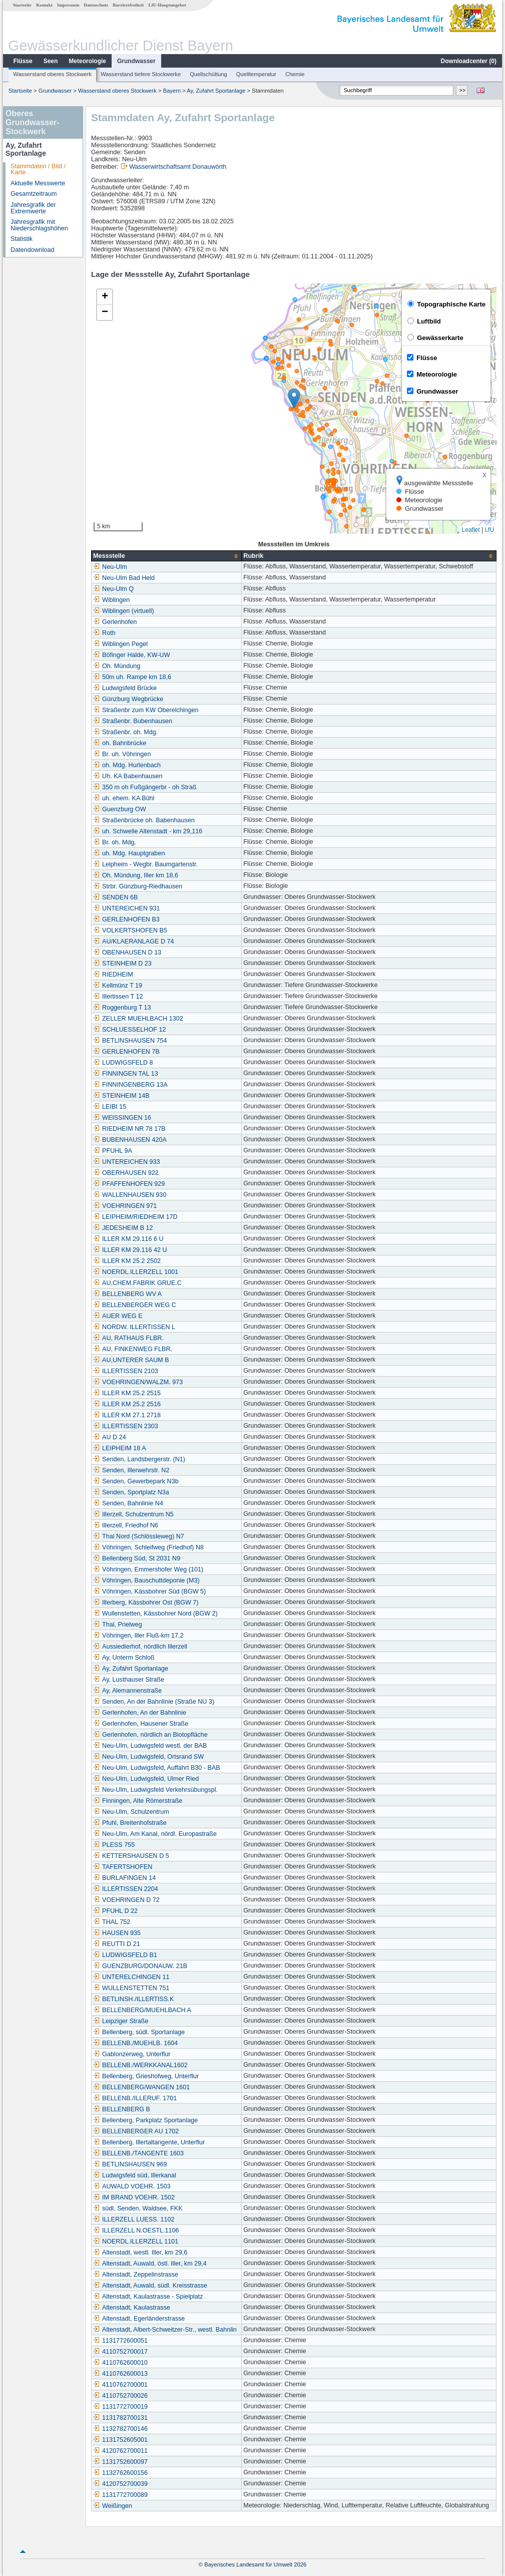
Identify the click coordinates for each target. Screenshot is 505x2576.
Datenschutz (96, 5)
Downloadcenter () (468, 61)
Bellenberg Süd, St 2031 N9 (136, 1558)
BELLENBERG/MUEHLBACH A (142, 2010)
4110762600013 (120, 2373)
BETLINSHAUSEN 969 (130, 2164)
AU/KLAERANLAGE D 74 (133, 941)
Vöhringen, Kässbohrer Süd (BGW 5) (149, 1591)
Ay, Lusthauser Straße (128, 1679)
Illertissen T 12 (118, 996)
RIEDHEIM (113, 974)
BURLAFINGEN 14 (124, 1877)
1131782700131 (120, 2417)
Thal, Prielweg (117, 1624)
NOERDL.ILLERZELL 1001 (135, 1271)
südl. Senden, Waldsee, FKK (138, 2208)
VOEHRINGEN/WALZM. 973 (138, 1382)
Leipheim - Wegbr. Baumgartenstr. (145, 864)
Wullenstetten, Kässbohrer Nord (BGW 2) (155, 1613)
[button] (294, 398)
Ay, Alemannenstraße (127, 1690)
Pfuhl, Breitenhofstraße (130, 1822)
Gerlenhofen (115, 621)
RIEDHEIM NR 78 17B (129, 1128)
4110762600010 (120, 2362)
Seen (51, 61)
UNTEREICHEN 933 (126, 1161)
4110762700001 (120, 2384)
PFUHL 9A (112, 1150)
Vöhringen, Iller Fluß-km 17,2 (138, 1635)
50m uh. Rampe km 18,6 (132, 677)
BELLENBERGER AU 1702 (136, 2131)
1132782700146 (120, 2428)
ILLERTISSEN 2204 (125, 1888)
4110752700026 (120, 2395)
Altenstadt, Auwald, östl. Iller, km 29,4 (150, 2263)
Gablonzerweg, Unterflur (132, 2054)
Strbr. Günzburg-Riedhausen (137, 886)
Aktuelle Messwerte (38, 183)
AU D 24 (109, 1437)
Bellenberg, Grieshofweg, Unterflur (146, 2076)
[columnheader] (167, 556)
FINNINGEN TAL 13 (125, 1073)
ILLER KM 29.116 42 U (130, 1249)
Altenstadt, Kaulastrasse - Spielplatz (148, 2296)
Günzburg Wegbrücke (128, 699)
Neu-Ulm (110, 566)
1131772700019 (120, 2406)
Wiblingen (111, 599)
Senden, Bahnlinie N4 (128, 1503)
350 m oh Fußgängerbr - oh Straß (144, 787)
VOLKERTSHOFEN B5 (130, 930)
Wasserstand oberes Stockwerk (52, 74)
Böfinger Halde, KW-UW (131, 655)
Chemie (295, 74)
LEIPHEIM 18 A (119, 1448)
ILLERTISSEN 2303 (125, 1426)
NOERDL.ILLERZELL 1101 (135, 2241)
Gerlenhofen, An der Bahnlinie (139, 1712)
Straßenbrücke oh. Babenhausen (144, 820)
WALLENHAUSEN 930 (129, 1194)
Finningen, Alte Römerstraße (137, 1800)
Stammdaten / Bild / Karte (38, 169)
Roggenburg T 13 (122, 1007)
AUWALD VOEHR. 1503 (132, 2186)
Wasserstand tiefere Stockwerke (141, 74)
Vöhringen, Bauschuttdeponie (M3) (146, 1580)
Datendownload (33, 249)
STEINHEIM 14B (121, 1095)
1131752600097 (120, 2461)
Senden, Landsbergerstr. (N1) (139, 1459)
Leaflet (471, 529)
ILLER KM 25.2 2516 (127, 1404)
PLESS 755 (114, 1844)
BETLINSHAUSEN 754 (130, 1040)
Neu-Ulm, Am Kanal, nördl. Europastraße (155, 1833)
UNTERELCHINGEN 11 (131, 1977)
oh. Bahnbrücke (119, 743)
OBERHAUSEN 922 (126, 1172)
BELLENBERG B (121, 2109)
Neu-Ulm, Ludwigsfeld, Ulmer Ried (146, 1778)
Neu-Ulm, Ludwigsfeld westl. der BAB (150, 1745)
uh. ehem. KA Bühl (123, 798)
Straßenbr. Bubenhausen (132, 721)
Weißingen (112, 2505)
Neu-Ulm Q (113, 588)
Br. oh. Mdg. (114, 842)
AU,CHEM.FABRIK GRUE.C (137, 1282)
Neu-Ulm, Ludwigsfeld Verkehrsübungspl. (155, 1789)
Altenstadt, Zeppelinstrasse (135, 2274)
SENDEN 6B (115, 897)
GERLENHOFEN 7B (126, 1051)
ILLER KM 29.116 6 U (128, 1238)
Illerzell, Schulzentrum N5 (133, 1514)
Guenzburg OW (119, 809)
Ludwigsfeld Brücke (125, 688)
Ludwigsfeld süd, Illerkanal (134, 2175)
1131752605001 (120, 2439)
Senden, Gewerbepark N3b (136, 1481)
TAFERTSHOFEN (122, 1866)
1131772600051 (120, 2340)
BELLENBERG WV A (127, 1294)
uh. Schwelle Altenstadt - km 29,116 (147, 831)
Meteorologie (87, 61)
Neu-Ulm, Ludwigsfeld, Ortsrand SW (148, 1756)
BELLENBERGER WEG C (134, 1305)
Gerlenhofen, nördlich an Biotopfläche (150, 1734)
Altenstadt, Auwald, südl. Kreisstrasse (150, 2285)
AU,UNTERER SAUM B (131, 1360)
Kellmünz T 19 (117, 985)
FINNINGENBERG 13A (130, 1084)
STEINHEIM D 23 (122, 963)
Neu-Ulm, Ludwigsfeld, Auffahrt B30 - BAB (156, 1767)
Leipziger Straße (120, 2021)
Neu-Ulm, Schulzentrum (131, 1811)
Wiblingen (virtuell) (123, 610)
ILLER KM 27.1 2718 (127, 1415)
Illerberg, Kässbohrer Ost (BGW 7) (145, 1602)
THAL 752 (111, 1921)
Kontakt (44, 5)
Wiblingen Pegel (120, 644)
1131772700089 (120, 2494)
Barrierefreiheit (128, 5)
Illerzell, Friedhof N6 (125, 1525)
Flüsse (23, 61)
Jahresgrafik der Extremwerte (33, 208)
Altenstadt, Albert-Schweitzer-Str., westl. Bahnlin (165, 2329)
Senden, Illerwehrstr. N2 (131, 1470)
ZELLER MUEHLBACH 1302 (138, 1018)
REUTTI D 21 (116, 1944)
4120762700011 (120, 2450)
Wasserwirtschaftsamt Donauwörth (177, 166)
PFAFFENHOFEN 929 (129, 1183)
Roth (104, 632)
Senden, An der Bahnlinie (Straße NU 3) (153, 1701)
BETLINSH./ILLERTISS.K (133, 1999)
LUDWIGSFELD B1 (125, 1955)
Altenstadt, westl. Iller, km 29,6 (140, 2252)
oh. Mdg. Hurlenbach (127, 765)
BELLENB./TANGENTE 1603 (138, 2153)
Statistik (22, 238)
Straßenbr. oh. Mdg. (125, 732)
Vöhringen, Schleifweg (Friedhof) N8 (148, 1547)
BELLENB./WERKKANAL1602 (140, 2065)
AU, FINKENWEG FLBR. (132, 1349)
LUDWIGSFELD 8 (123, 1062)
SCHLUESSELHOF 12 (129, 1029)
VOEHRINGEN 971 (125, 1205)
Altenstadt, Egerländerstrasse (139, 2318)
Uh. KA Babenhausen (127, 776)
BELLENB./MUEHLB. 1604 (135, 2043)
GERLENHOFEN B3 (126, 919)
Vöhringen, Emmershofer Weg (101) (148, 1569)
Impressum (68, 5)
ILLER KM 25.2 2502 (127, 1260)
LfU (489, 529)
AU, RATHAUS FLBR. (128, 1338)
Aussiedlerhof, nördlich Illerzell (140, 1646)
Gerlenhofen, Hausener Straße (140, 1723)
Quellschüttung (208, 74)
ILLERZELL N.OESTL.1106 (136, 2230)
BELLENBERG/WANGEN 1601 (141, 2087)
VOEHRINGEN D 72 (126, 1899)
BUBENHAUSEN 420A (130, 1139)
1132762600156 (120, 2472)
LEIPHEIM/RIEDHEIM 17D (135, 1216)
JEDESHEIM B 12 (123, 1227)
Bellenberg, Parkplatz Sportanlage (145, 2120)
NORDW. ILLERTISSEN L (134, 1327)
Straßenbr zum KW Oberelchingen (146, 710)
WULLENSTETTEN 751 (131, 1988)
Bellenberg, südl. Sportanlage (139, 2032)
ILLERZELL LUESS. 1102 (133, 2219)
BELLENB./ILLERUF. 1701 (135, 2098)
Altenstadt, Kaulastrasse (131, 2307)
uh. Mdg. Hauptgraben (129, 853)
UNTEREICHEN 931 (126, 908)
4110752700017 (120, 2351)
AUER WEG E (117, 1316)
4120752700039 (120, 2483)
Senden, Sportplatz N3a (131, 1492)
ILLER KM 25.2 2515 (127, 1393)
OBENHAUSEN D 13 (127, 952)
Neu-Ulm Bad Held (124, 577)
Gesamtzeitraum (34, 193)
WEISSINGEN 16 (122, 1117)
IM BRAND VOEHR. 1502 (134, 2197)
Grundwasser (136, 61)
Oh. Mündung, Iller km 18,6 (135, 875)
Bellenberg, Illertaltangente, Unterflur (149, 2142)
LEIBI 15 (109, 1106)
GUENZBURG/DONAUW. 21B (140, 1966)
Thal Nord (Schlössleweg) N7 (138, 1536)
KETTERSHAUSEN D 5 (131, 1855)
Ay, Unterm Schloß (124, 1657)
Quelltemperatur (256, 74)
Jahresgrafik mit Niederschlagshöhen (39, 225)
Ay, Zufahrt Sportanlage (216, 91)
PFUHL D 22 (115, 1910)
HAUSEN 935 (117, 1933)
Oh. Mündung (116, 666)
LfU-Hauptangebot (167, 5)
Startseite (22, 5)
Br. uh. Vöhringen (122, 754)
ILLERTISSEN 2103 (125, 1371)
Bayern (172, 91)
